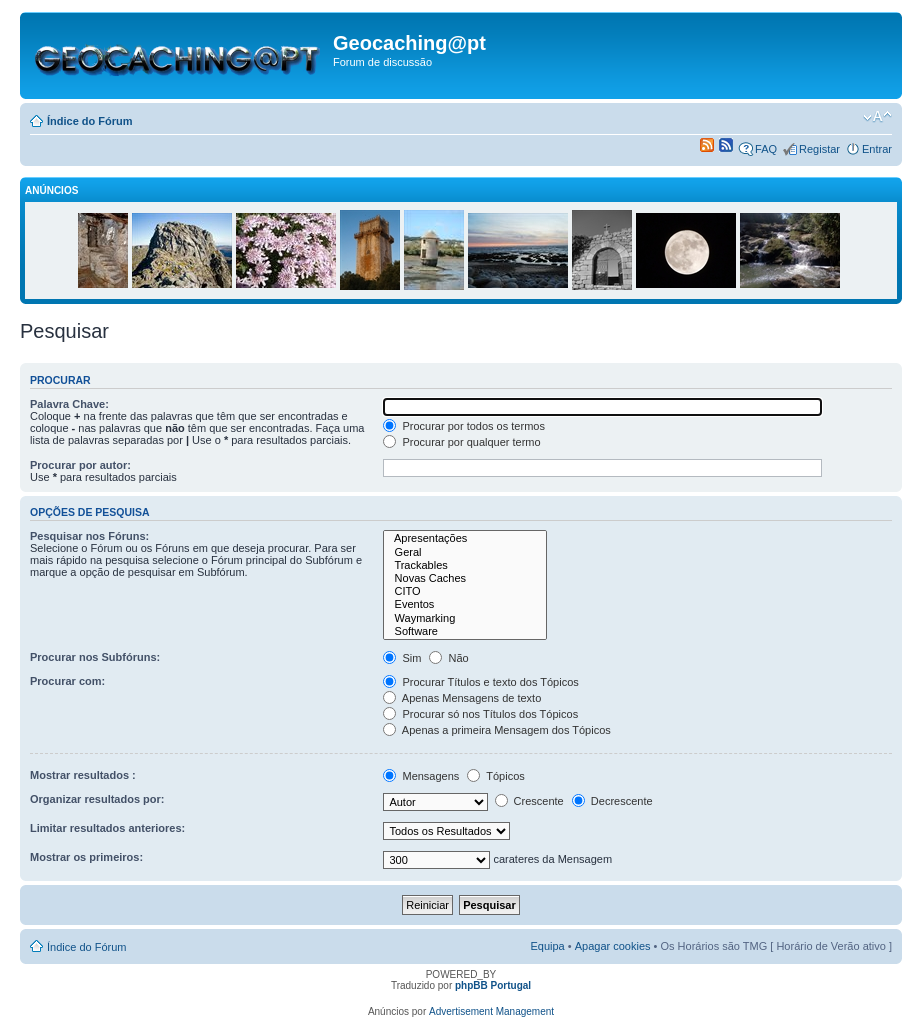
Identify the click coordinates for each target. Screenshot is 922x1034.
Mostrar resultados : (83, 775)
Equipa (547, 946)
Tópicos (495, 776)
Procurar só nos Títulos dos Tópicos (480, 714)
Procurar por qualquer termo (461, 442)
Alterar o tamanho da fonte (877, 117)
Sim (402, 658)
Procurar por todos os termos (464, 426)
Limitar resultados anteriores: (107, 828)
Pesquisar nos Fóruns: (89, 536)
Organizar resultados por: (97, 799)
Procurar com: (67, 681)
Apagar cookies (613, 946)
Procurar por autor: (80, 465)
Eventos (465, 604)
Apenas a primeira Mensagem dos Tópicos (496, 730)
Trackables (465, 565)
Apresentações (465, 538)
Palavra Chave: (69, 404)
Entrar (877, 149)
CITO (465, 591)
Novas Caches (465, 578)
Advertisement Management (491, 1011)
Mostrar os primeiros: (86, 857)
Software (465, 631)
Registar (819, 149)
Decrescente (612, 801)
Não (448, 658)
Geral (465, 552)
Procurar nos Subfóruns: (95, 657)
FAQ (766, 149)
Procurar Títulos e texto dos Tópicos (480, 682)
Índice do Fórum (90, 121)
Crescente (529, 801)
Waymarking (465, 618)
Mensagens (421, 776)
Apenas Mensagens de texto (462, 698)
